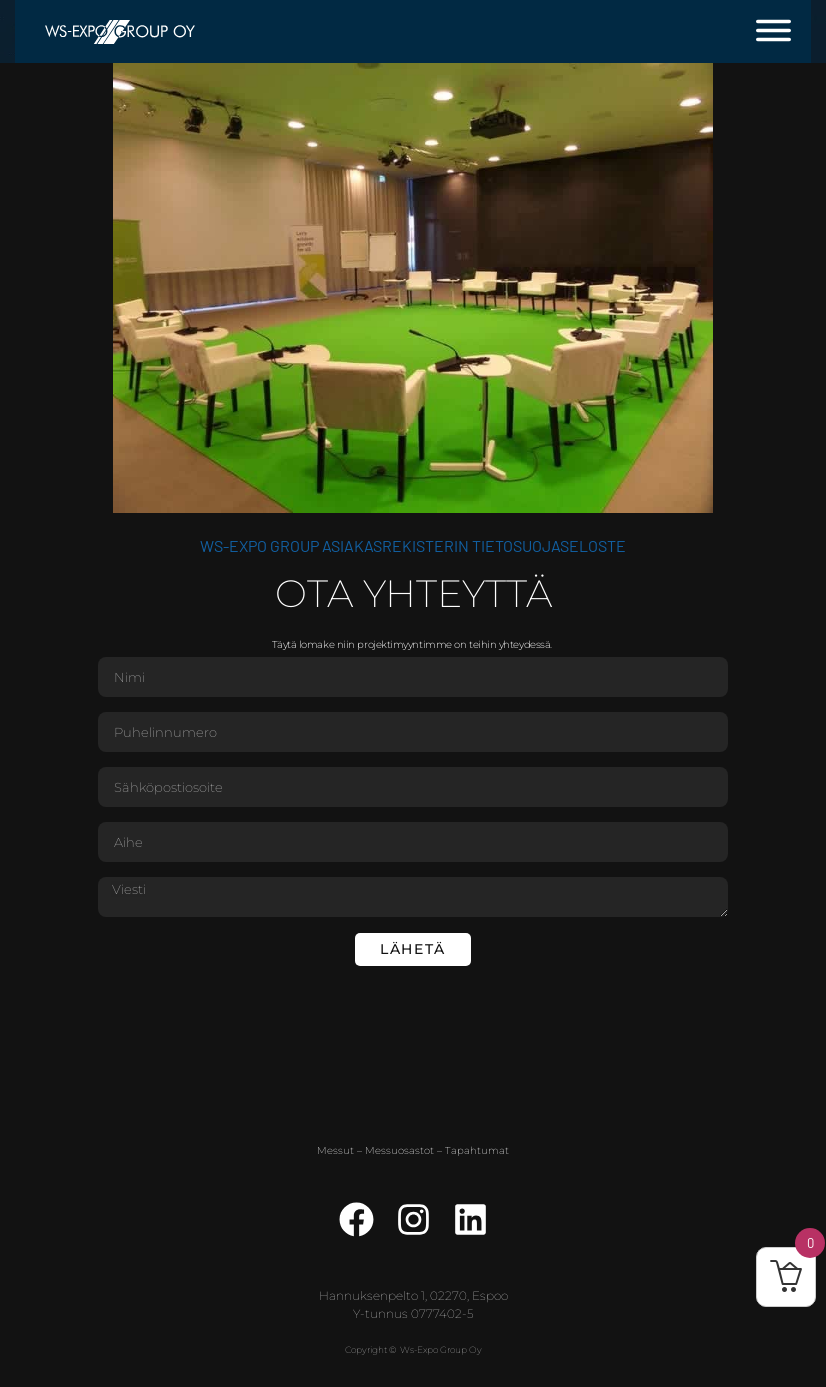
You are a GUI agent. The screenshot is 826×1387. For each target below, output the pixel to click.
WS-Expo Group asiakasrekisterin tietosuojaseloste (413, 545)
